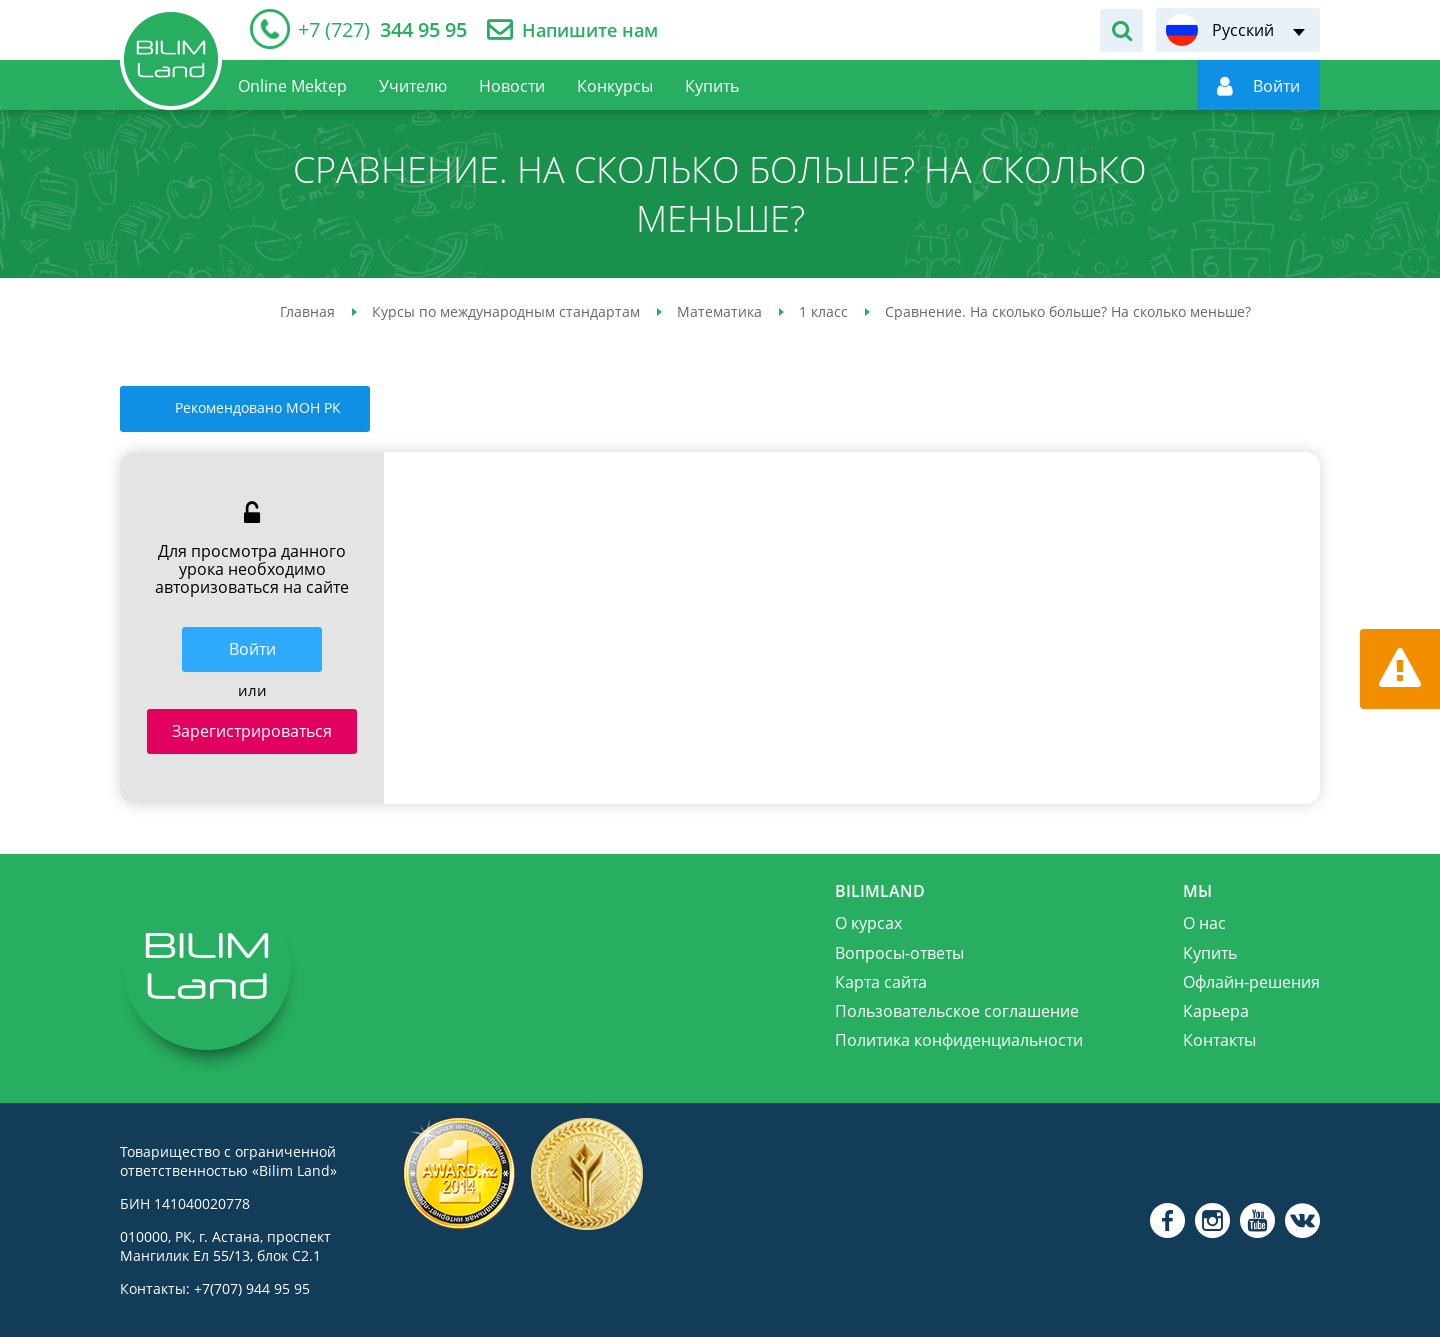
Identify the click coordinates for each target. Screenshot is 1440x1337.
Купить (1210, 953)
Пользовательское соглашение (957, 1011)
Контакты (1219, 1040)
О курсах (868, 923)
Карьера (1216, 1011)
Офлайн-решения (1251, 982)
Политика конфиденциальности (959, 1040)
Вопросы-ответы (899, 953)
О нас (1204, 923)
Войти (252, 649)
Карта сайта (881, 982)
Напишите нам (590, 30)
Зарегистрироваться (252, 731)
